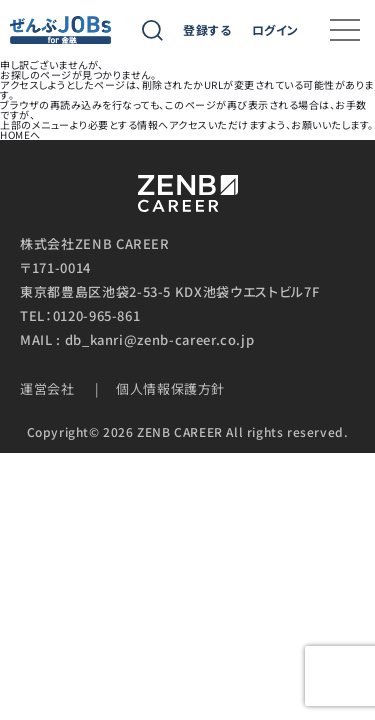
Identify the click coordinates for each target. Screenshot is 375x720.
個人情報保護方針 (170, 388)
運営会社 (47, 388)
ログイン (275, 30)
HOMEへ (20, 134)
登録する (207, 30)
